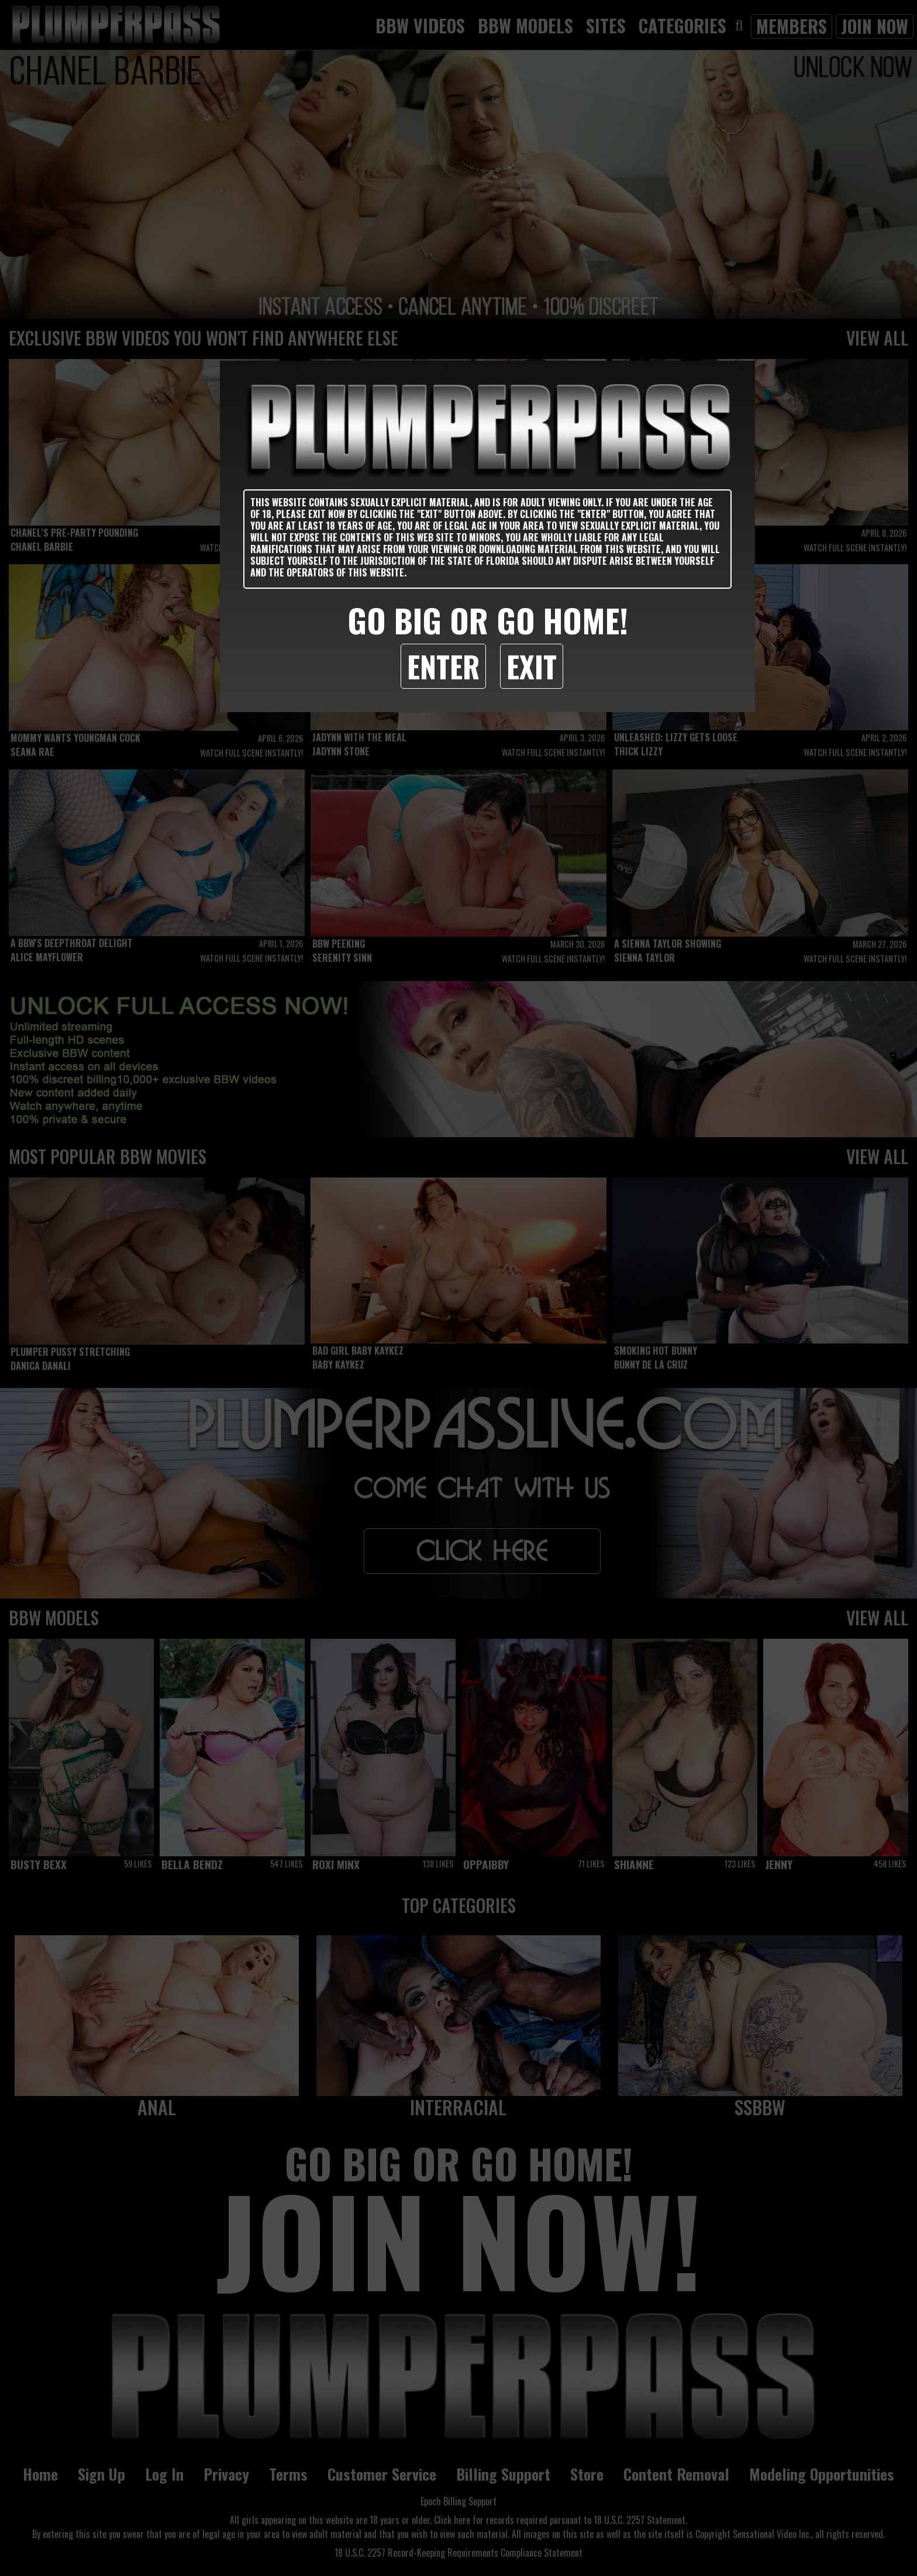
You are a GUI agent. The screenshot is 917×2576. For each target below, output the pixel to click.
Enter (443, 666)
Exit (531, 666)
